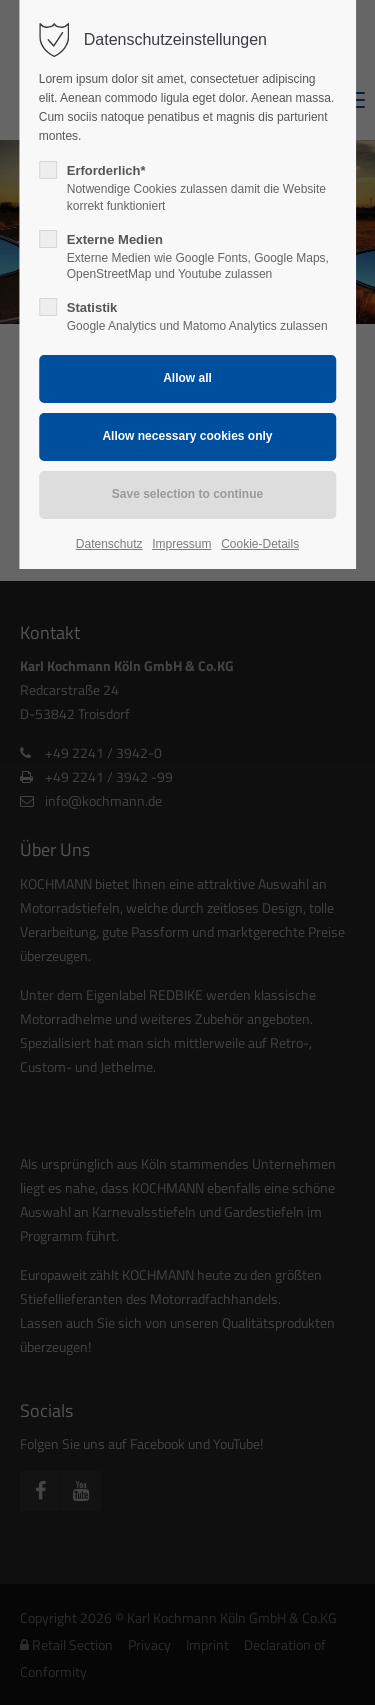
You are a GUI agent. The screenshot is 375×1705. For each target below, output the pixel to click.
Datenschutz (109, 544)
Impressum (181, 544)
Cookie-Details (260, 544)
